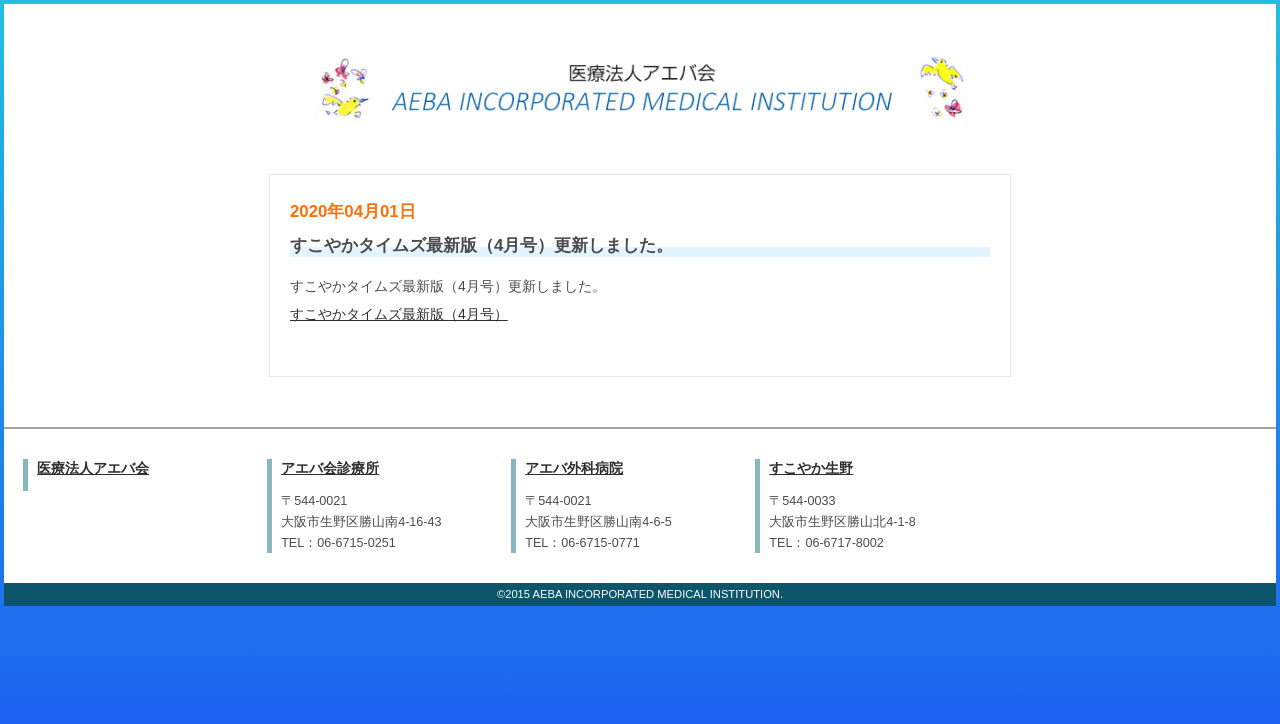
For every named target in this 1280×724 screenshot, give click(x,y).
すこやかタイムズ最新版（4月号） (399, 314)
